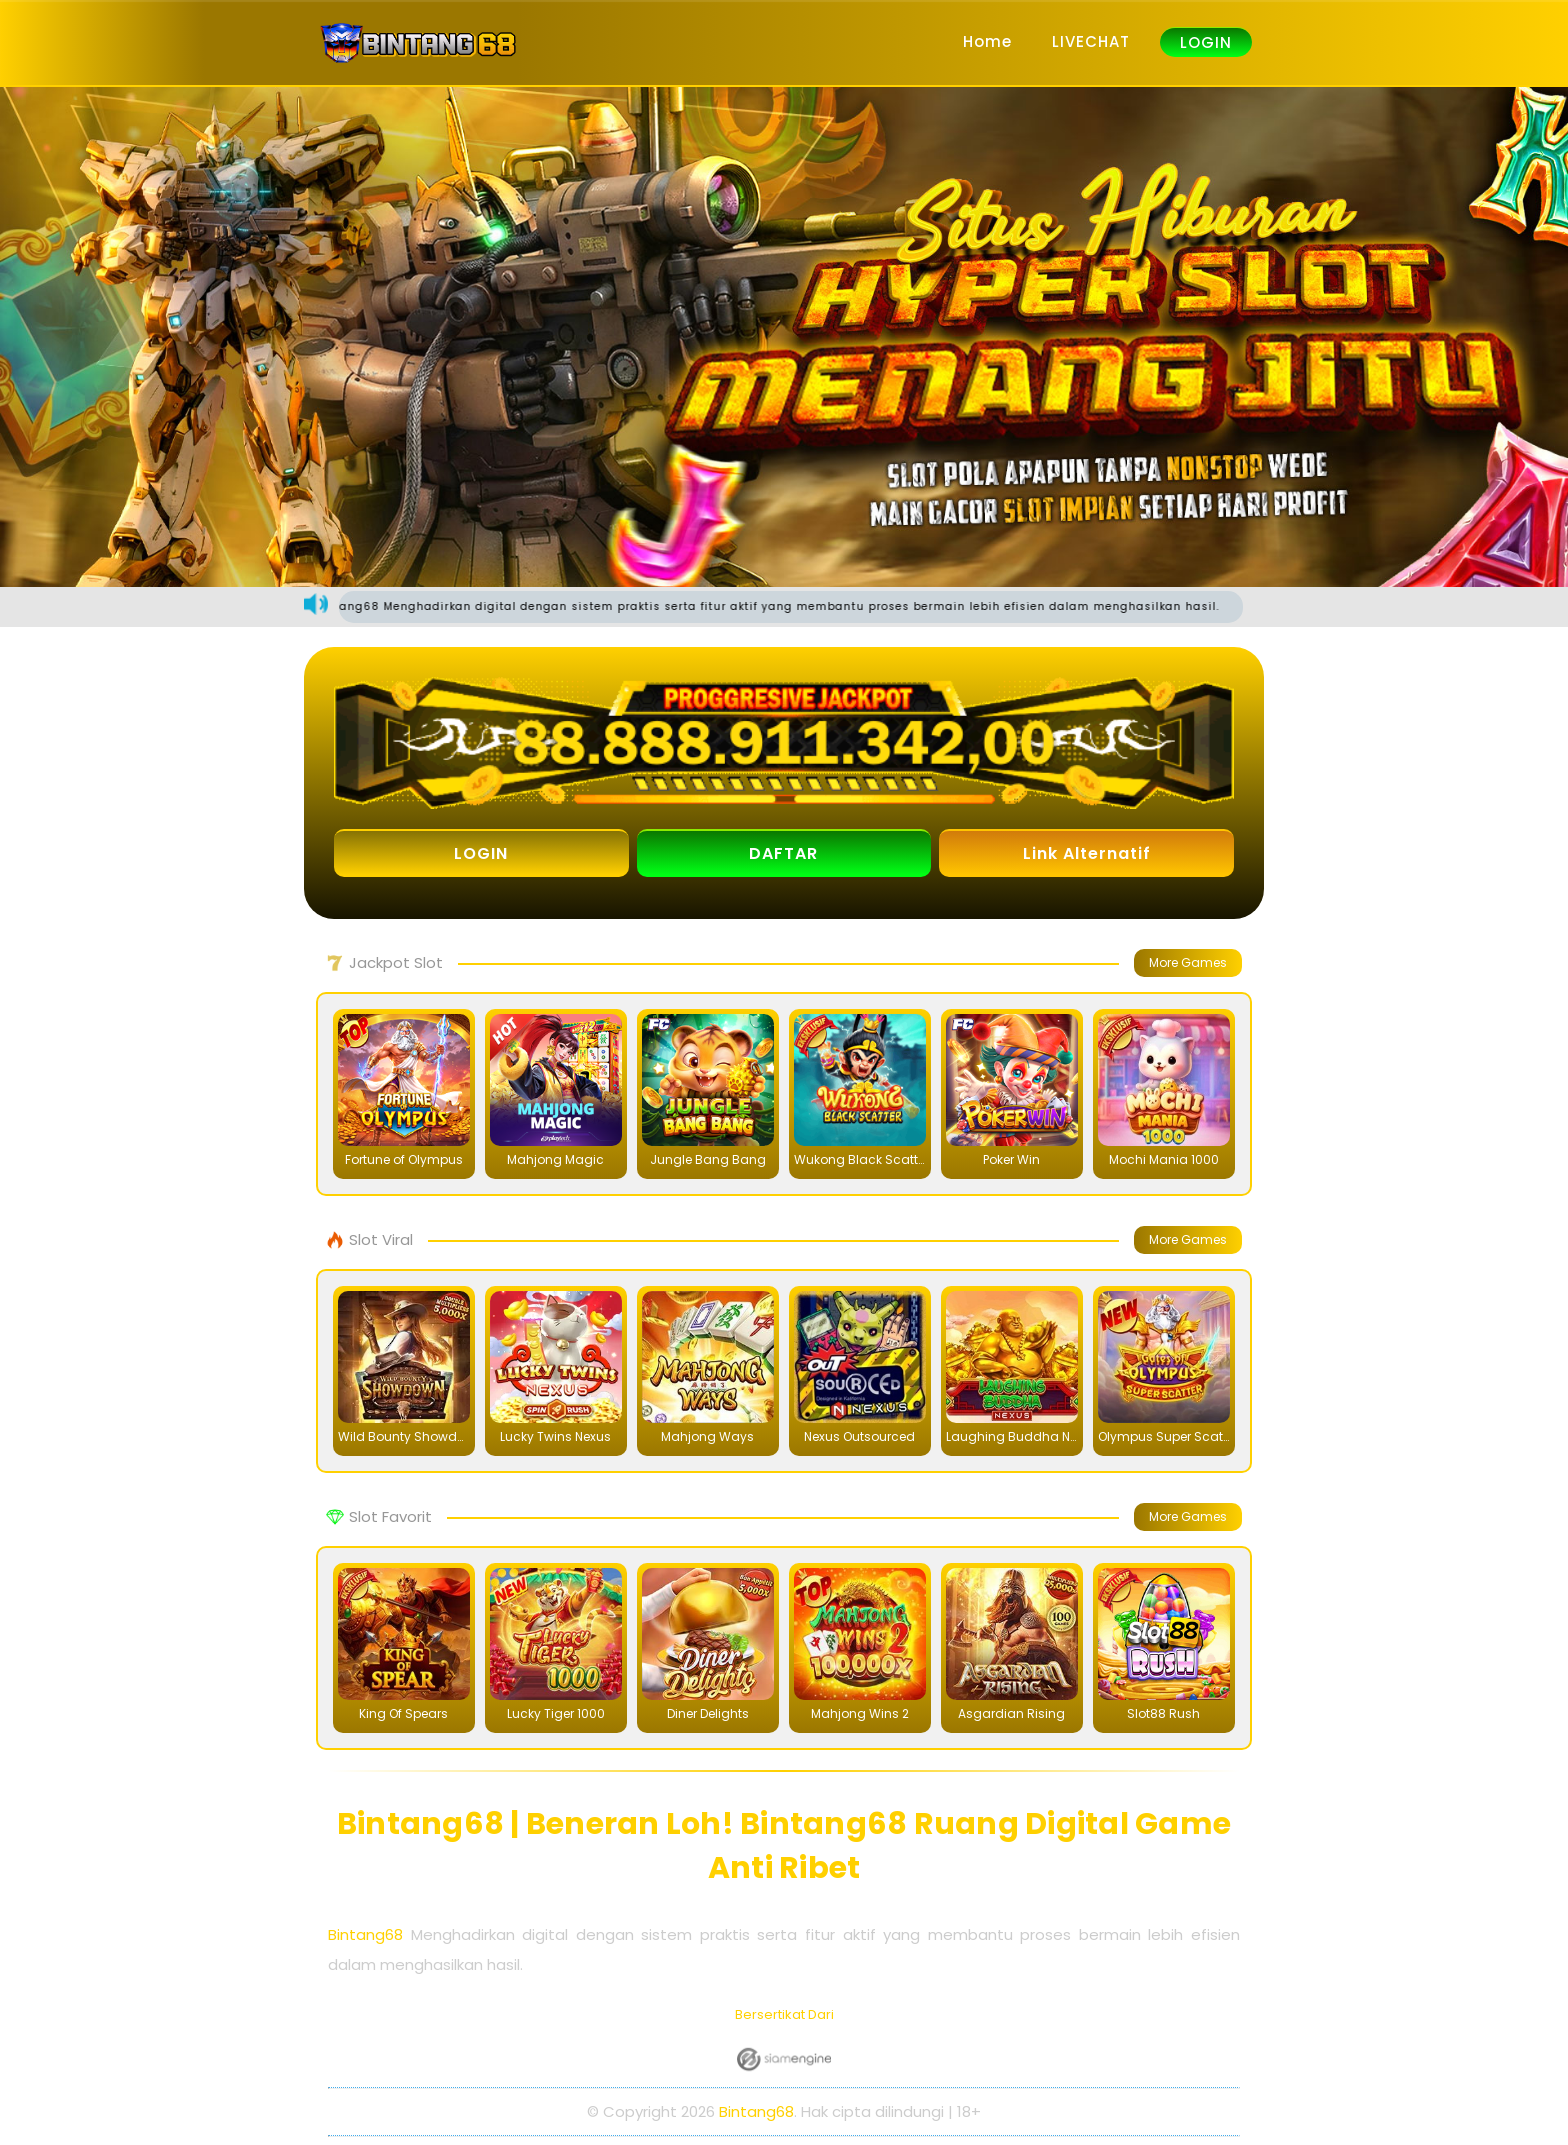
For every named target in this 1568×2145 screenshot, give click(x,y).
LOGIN (1206, 42)
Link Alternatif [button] (1087, 853)
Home (987, 41)
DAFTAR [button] (783, 853)
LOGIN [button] (481, 853)
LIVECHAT (1091, 41)
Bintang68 (365, 1934)
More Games (1188, 962)
